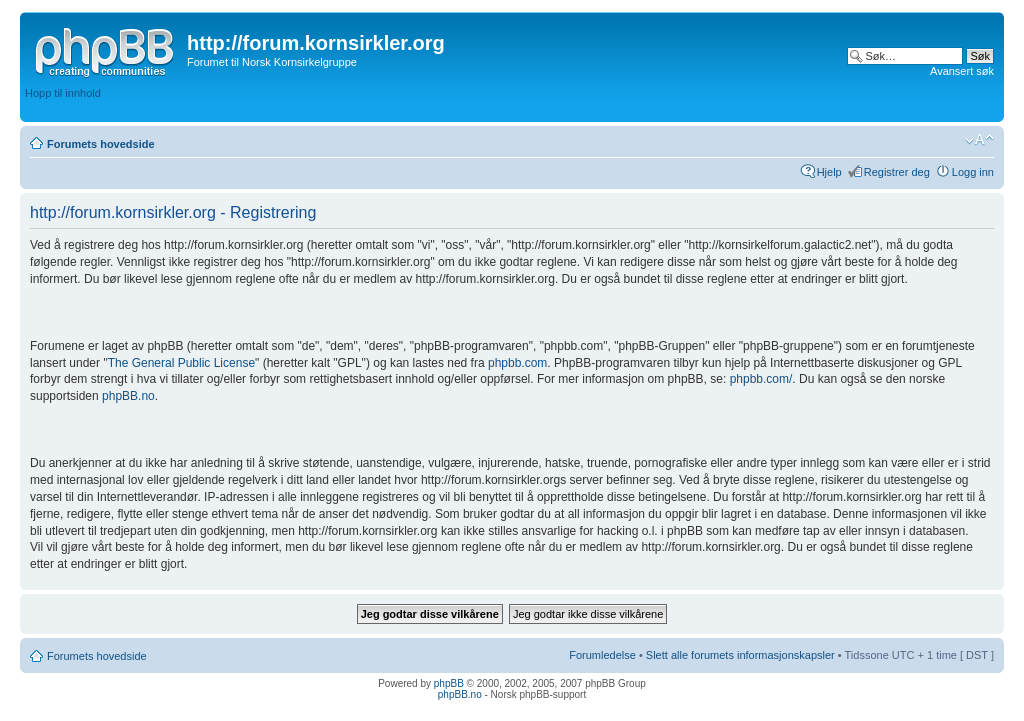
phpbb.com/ (761, 379)
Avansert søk (962, 71)
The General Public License (181, 363)
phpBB (449, 683)
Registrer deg (897, 172)
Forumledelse (602, 655)
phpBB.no (128, 396)
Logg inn (973, 172)
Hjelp (829, 172)
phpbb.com (517, 363)
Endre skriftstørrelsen (979, 140)
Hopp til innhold (63, 93)
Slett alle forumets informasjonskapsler (740, 655)
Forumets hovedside (101, 144)
